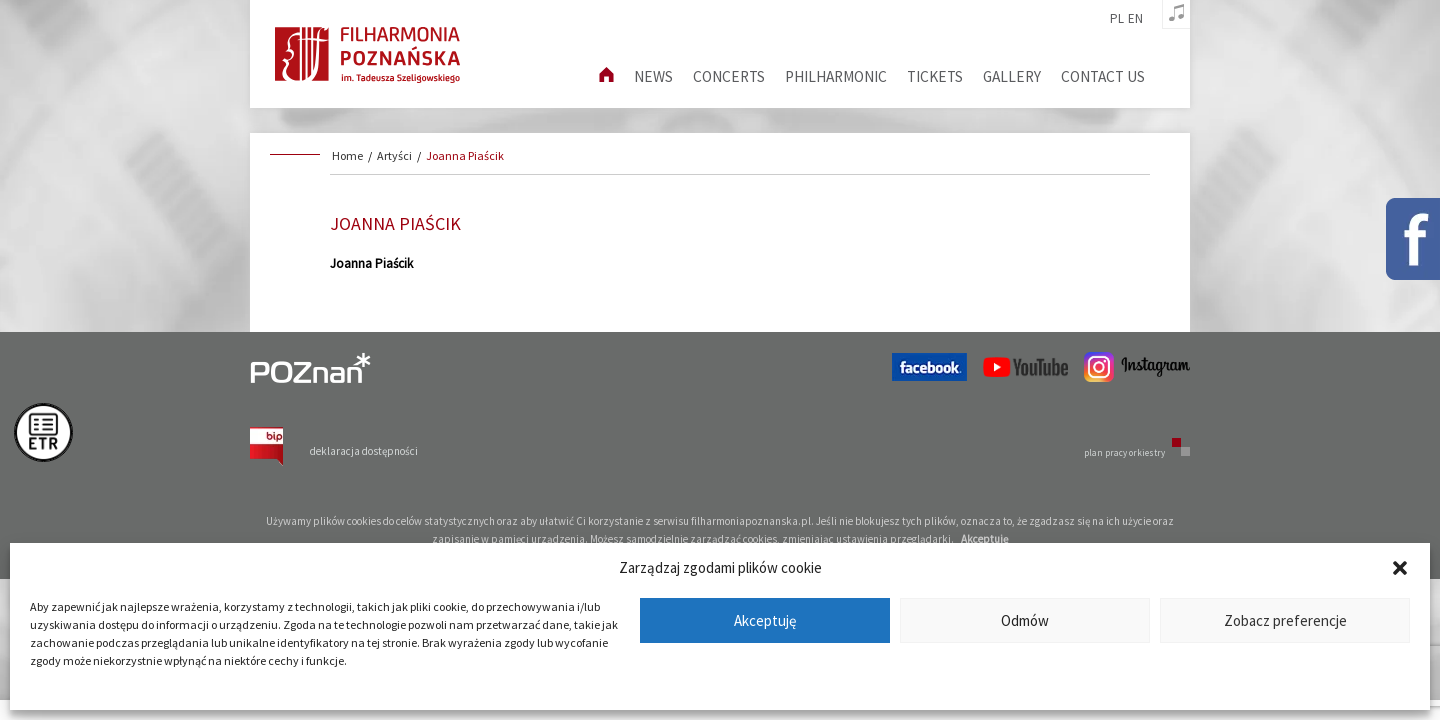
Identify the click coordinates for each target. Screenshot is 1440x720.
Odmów (1025, 620)
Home (347, 155)
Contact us (1103, 76)
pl (1117, 19)
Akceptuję (765, 620)
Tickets (935, 76)
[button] (1400, 568)
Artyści (394, 155)
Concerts (729, 76)
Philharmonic (836, 76)
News (653, 76)
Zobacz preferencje (1285, 620)
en (1135, 19)
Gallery (1012, 76)
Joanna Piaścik (465, 155)
